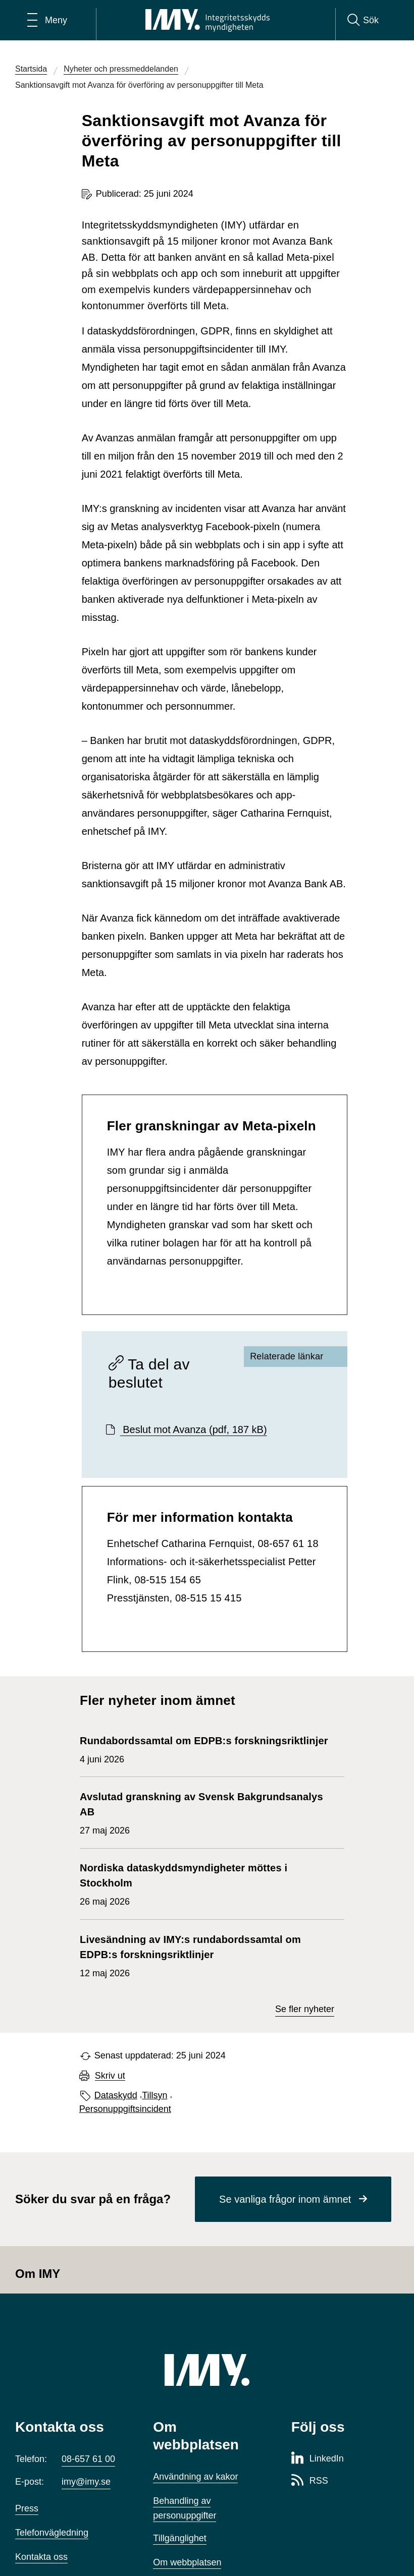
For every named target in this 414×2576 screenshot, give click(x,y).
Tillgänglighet (179, 2538)
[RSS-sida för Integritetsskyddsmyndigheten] (309, 2481)
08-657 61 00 (88, 2459)
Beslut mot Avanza (193, 1429)
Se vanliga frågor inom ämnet (285, 2199)
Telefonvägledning (51, 2533)
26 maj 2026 (207, 1883)
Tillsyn (154, 2095)
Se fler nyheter (304, 2009)
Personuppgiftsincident (125, 2109)
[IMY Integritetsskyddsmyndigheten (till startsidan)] (207, 20)
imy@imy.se (86, 2482)
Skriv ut (110, 2076)
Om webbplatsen (187, 2562)
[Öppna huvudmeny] (47, 20)
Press (26, 2508)
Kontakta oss (41, 2557)
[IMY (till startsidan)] (207, 2370)
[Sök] (363, 20)
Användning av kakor (195, 2477)
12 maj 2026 (207, 1955)
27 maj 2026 (207, 1812)
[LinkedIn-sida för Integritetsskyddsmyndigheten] (317, 2459)
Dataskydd (115, 2095)
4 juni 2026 (204, 1748)
